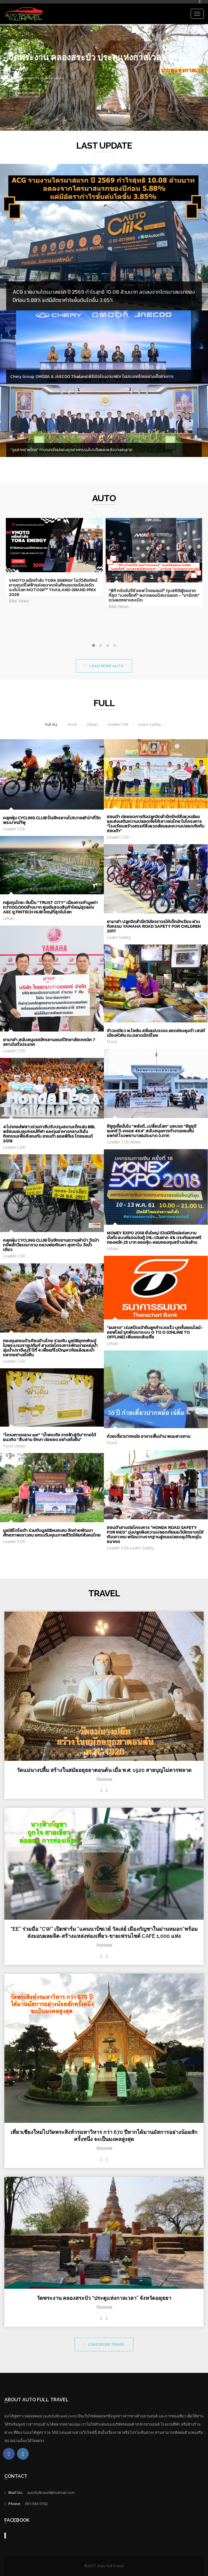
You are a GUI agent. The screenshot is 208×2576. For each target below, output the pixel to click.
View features (24, 92)
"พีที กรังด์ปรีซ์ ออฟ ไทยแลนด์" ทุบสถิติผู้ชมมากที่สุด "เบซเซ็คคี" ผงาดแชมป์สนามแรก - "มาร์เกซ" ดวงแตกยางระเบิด (154, 595)
